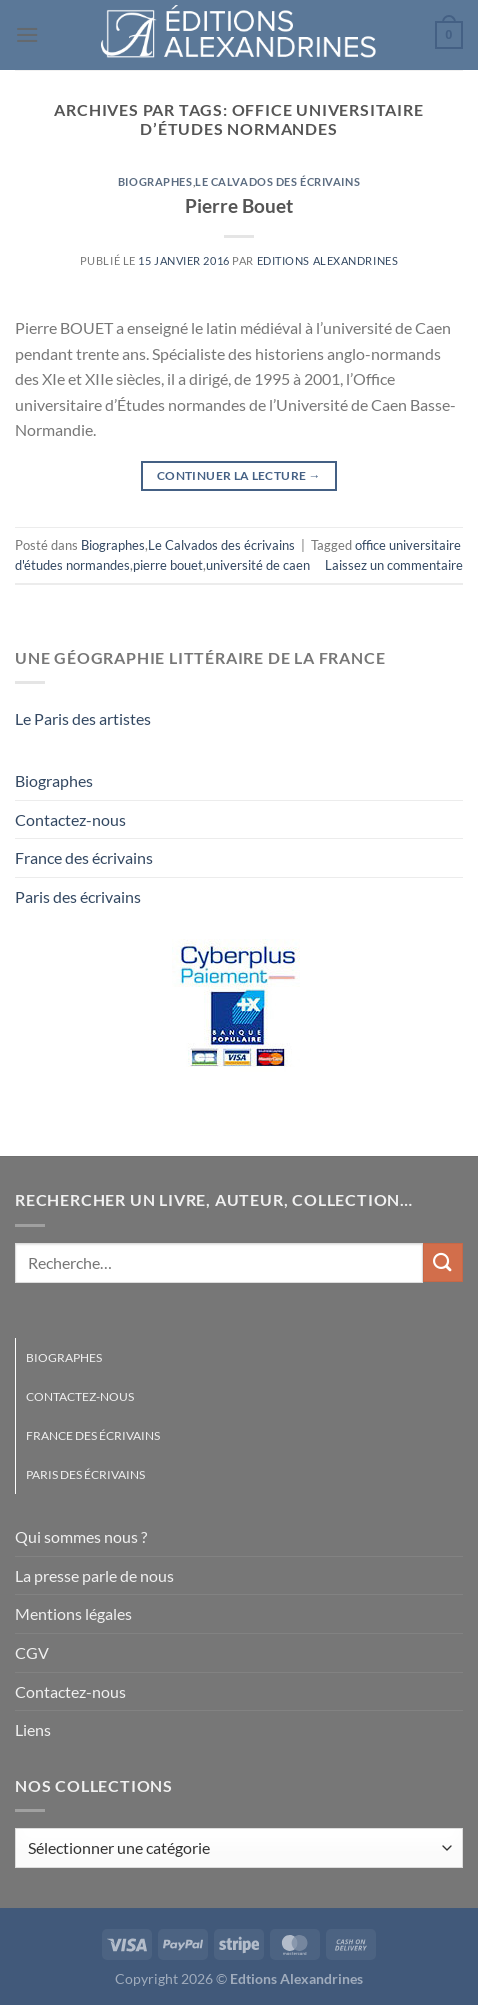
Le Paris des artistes (83, 718)
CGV (32, 1652)
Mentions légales (73, 1613)
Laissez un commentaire (394, 565)
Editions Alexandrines (328, 260)
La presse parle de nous (94, 1575)
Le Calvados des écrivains (277, 181)
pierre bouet (168, 565)
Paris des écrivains (78, 896)
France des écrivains (84, 857)
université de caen (258, 565)
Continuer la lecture (239, 475)
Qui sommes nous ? (81, 1536)
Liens (33, 1729)
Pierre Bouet (239, 205)
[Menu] (27, 34)
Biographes (155, 181)
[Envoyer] (443, 1262)
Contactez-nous (70, 819)
